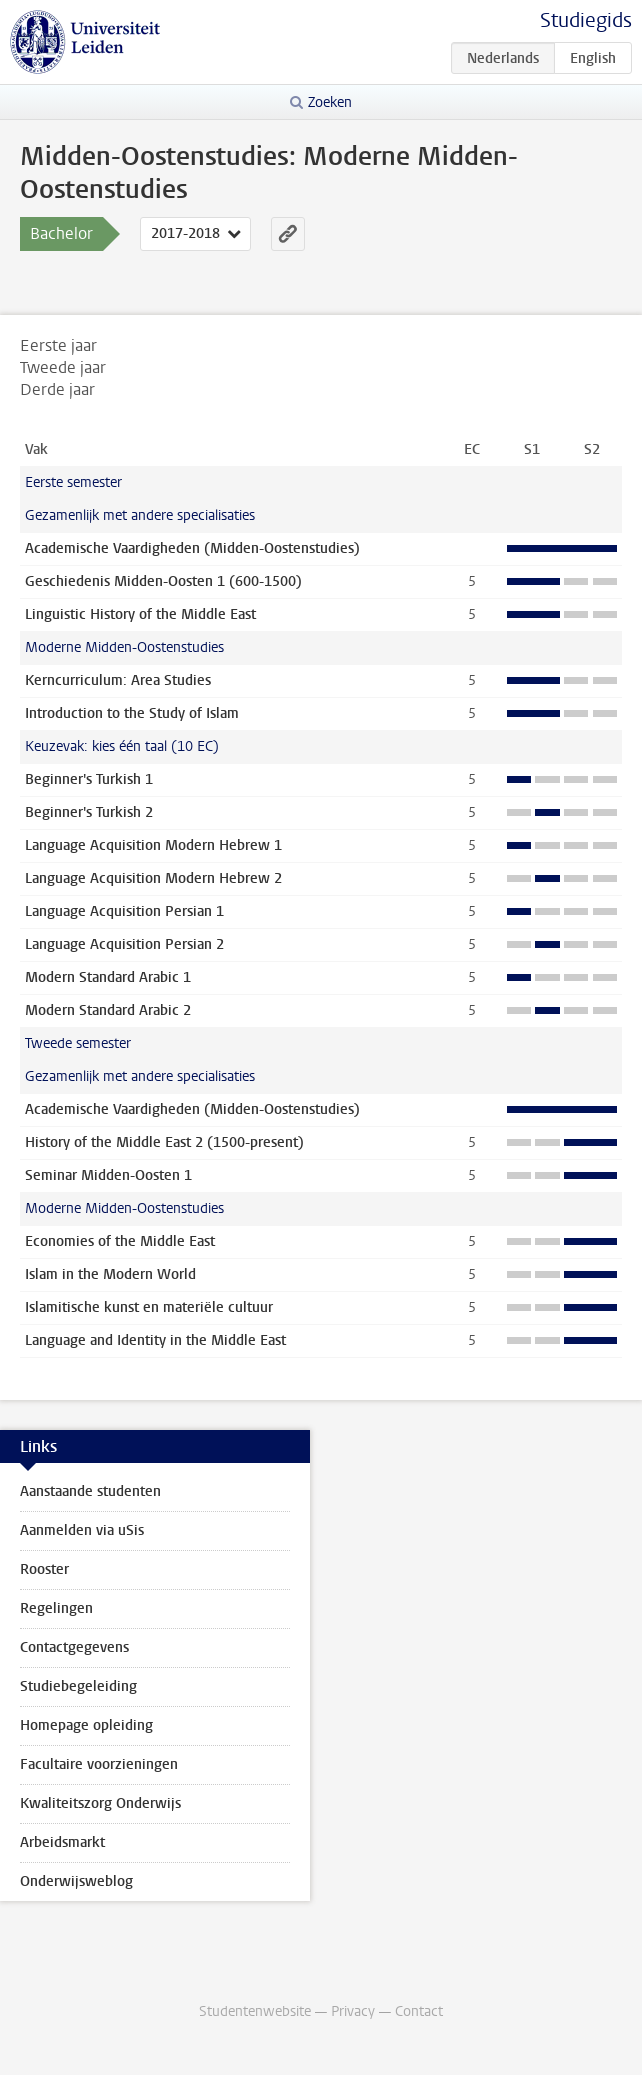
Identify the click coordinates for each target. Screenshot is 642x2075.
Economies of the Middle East (120, 1241)
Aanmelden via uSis (82, 1530)
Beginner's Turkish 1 (89, 779)
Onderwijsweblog (76, 1881)
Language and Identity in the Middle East (155, 1340)
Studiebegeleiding (78, 1686)
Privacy (353, 2011)
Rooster (44, 1569)
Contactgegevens (74, 1647)
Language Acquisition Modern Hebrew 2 (153, 878)
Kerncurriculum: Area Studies (118, 680)
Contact (419, 2011)
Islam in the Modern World (110, 1274)
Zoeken (330, 102)
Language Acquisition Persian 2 (124, 944)
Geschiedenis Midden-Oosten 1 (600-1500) (163, 581)
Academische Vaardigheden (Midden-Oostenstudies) (192, 548)
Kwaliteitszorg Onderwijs (100, 1803)
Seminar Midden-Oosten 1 (108, 1175)
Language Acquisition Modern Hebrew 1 (153, 845)
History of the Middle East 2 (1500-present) (164, 1142)
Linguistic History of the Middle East (140, 614)
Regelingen (56, 1608)
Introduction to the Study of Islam (132, 713)
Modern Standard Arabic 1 (108, 977)
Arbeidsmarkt (62, 1842)
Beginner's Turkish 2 (89, 812)
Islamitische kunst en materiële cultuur (149, 1307)
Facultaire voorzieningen (99, 1764)
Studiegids (586, 20)
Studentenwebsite (255, 2011)
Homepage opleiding (86, 1725)
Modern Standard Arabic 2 (108, 1010)
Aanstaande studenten (90, 1491)
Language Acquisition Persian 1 (124, 911)
